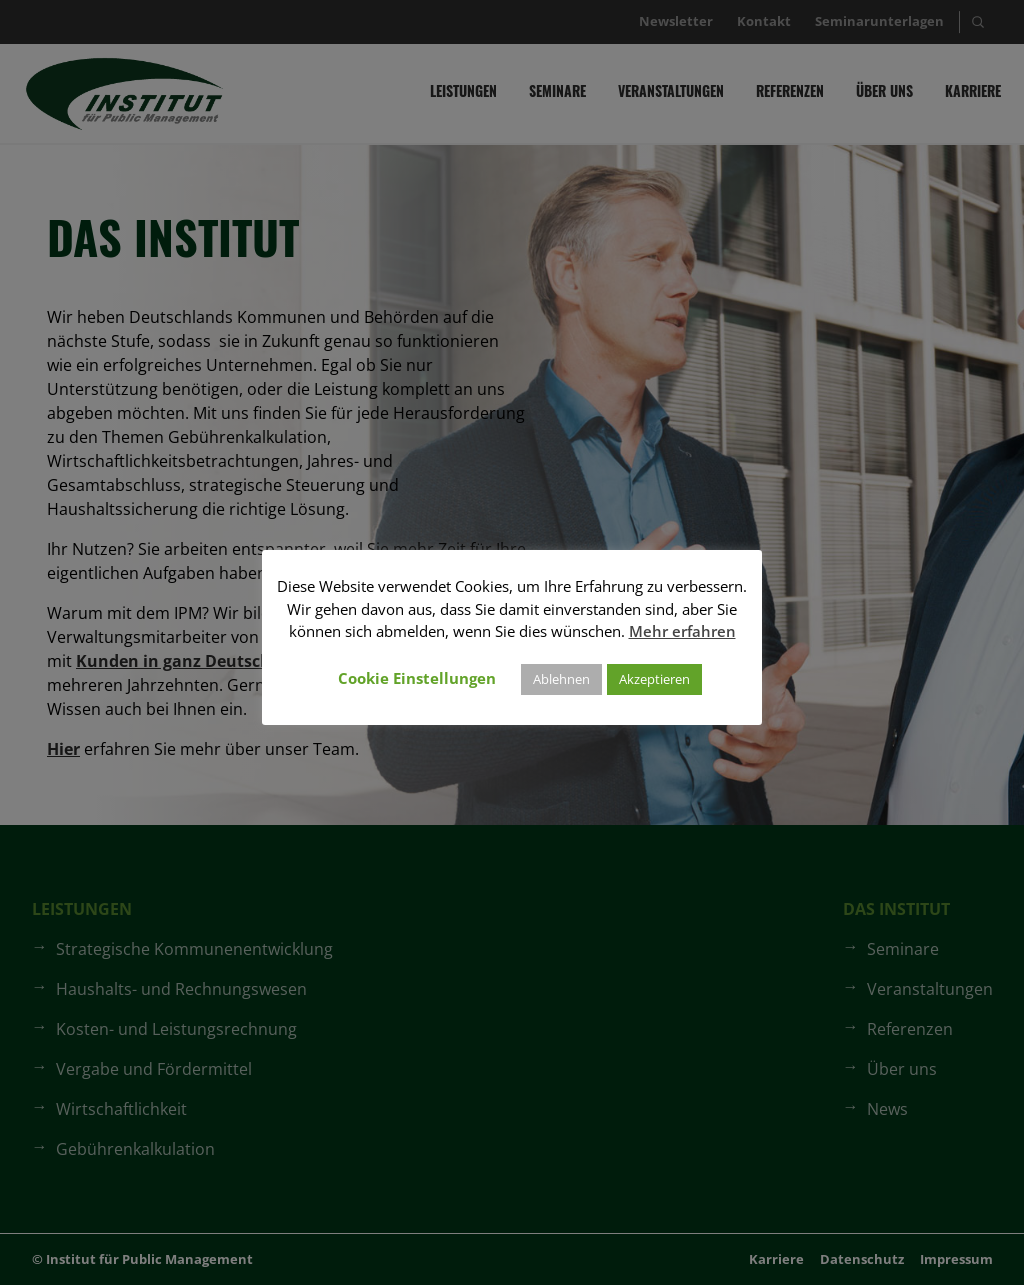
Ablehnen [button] (561, 679)
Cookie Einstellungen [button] (417, 678)
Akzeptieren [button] (654, 679)
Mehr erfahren (682, 631)
